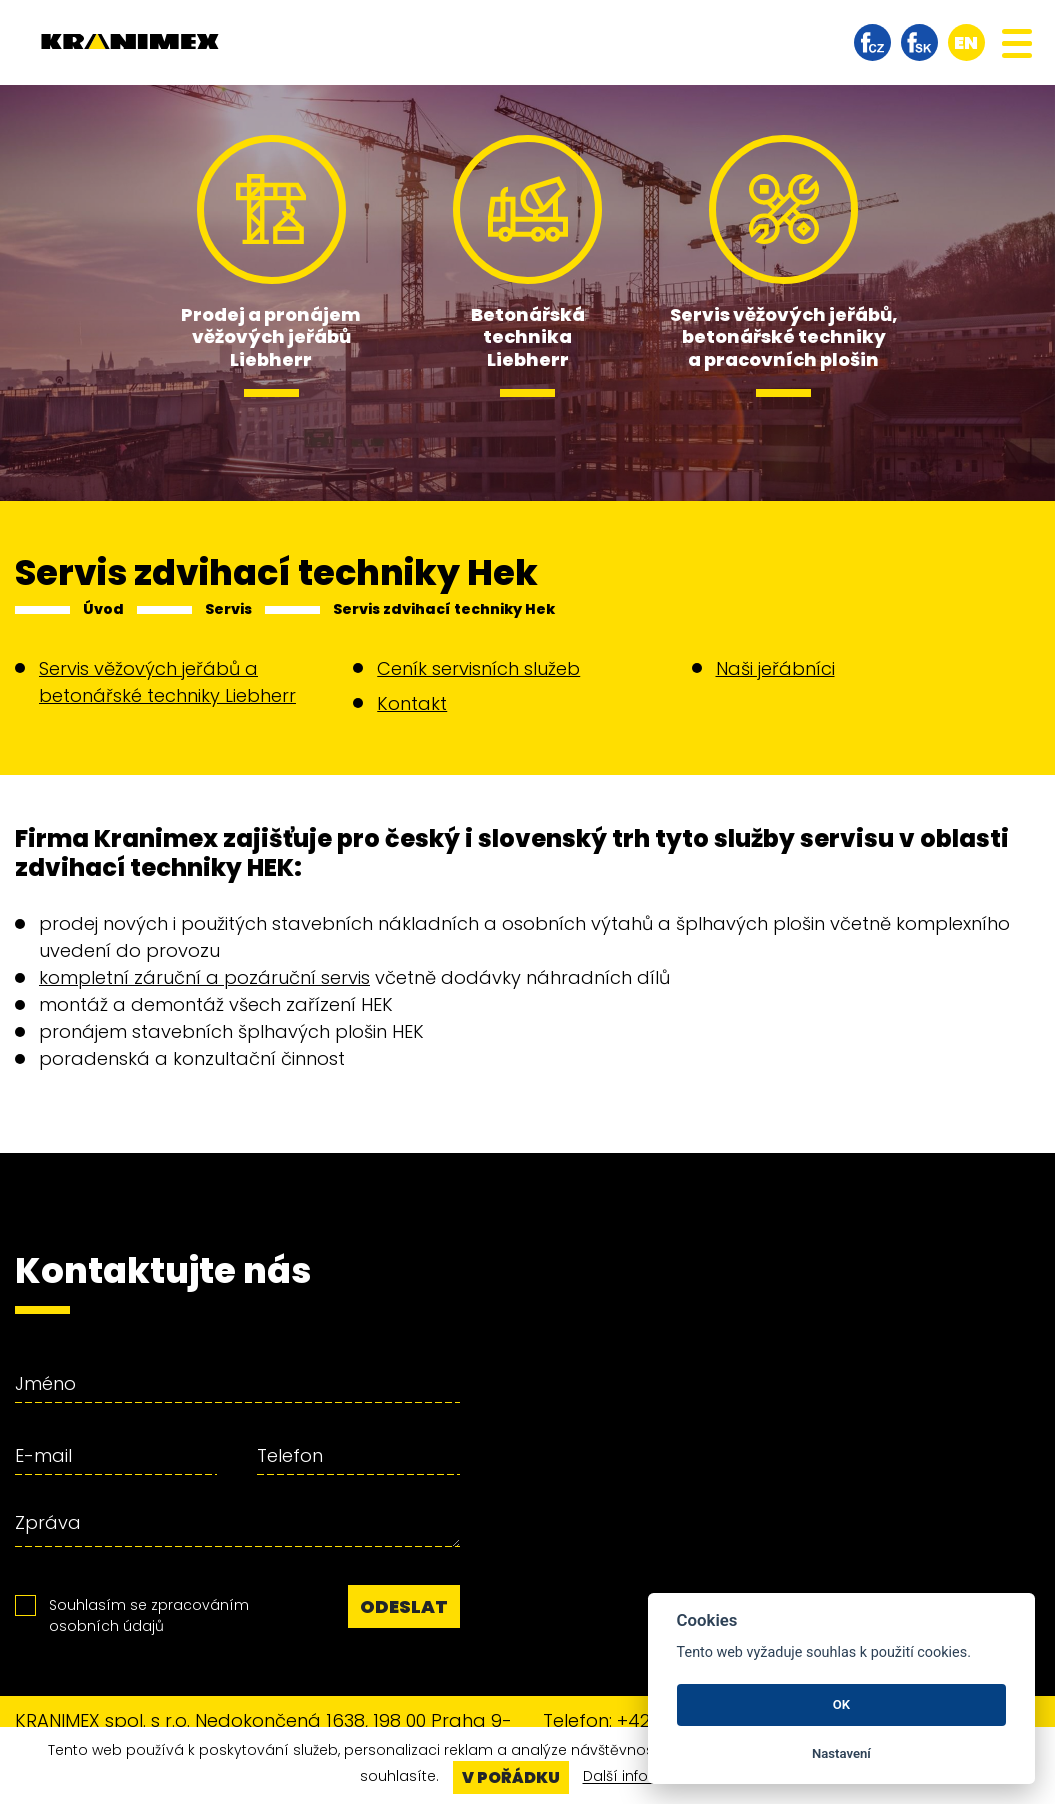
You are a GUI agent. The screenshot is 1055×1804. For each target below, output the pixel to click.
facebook (872, 42)
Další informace (639, 1777)
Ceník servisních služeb (478, 668)
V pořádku (511, 1777)
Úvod (103, 609)
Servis (228, 609)
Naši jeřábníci (775, 668)
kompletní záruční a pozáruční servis (204, 977)
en (966, 42)
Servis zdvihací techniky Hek (444, 609)
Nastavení (841, 1753)
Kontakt (412, 703)
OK (841, 1704)
